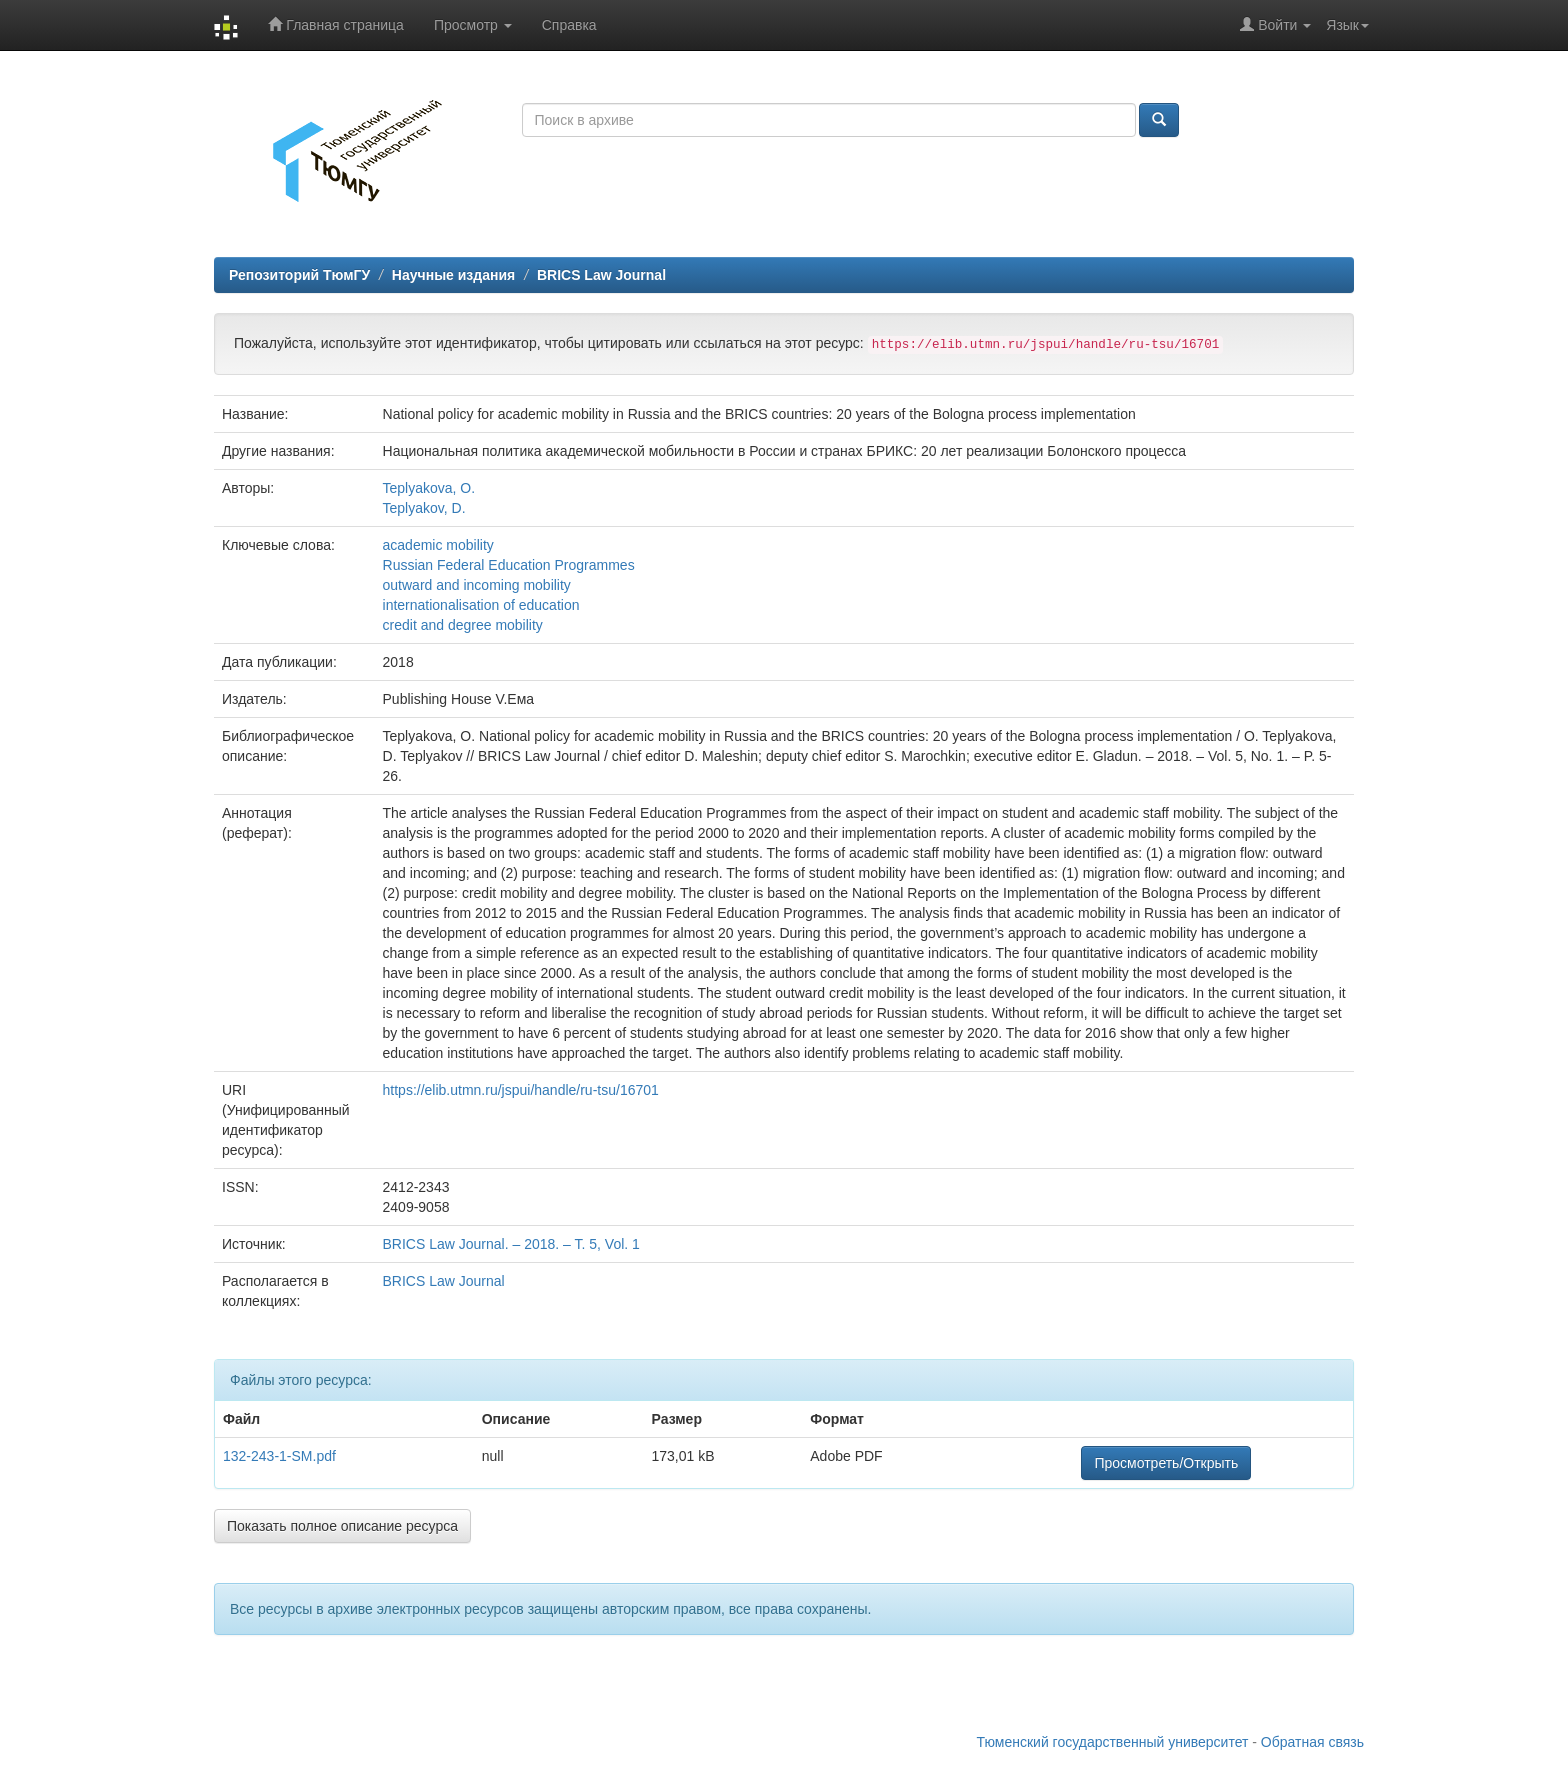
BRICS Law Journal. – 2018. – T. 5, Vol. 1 (511, 1244)
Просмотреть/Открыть (1166, 1463)
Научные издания (453, 275)
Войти (1275, 24)
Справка (569, 25)
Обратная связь (1312, 1742)
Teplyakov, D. (424, 508)
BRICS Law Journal (601, 275)
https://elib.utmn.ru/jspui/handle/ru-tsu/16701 (521, 1090)
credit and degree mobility (463, 625)
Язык (1347, 25)
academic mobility (438, 545)
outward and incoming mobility (477, 585)
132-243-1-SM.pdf (279, 1456)
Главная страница (335, 24)
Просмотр (473, 25)
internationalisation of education (481, 605)
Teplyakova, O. (429, 488)
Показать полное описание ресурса (342, 1526)
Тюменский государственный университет (1113, 1742)
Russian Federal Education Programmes (509, 565)
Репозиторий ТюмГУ (299, 275)
